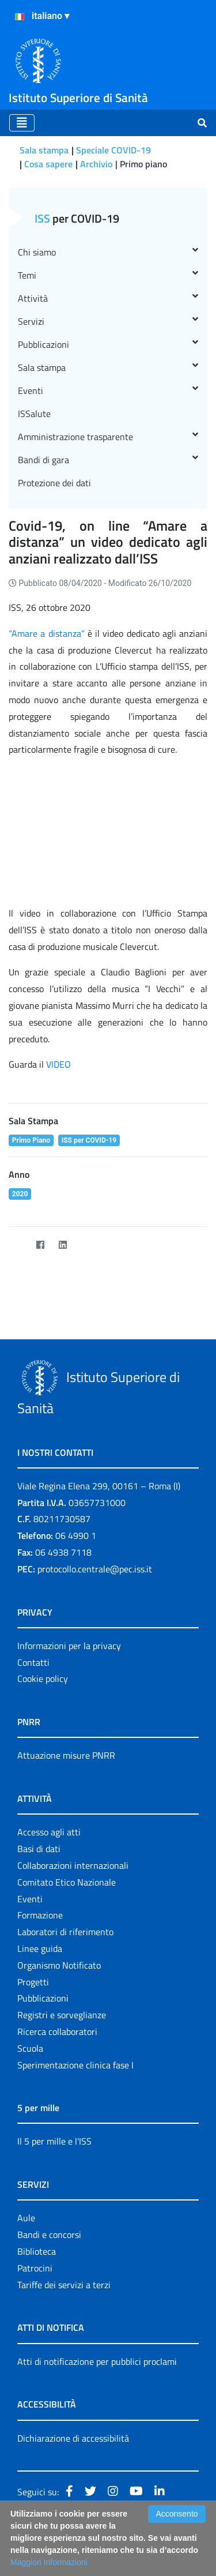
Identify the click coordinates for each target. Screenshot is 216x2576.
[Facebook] (40, 1245)
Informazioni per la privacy (69, 1646)
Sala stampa (44, 150)
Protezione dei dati (54, 483)
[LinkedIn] (62, 1245)
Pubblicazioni (108, 344)
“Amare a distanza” (48, 633)
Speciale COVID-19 (113, 150)
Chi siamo (108, 252)
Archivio (96, 164)
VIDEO (58, 1064)
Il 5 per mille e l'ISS (54, 2141)
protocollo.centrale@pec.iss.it (94, 1569)
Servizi (108, 321)
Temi (108, 275)
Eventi (108, 390)
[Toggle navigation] (22, 123)
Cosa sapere (48, 164)
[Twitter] (17, 1245)
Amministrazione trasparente (108, 437)
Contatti (33, 1662)
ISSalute (34, 413)
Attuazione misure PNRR (66, 1755)
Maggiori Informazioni (49, 2562)
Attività (108, 298)
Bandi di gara (108, 460)
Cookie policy (42, 1678)
